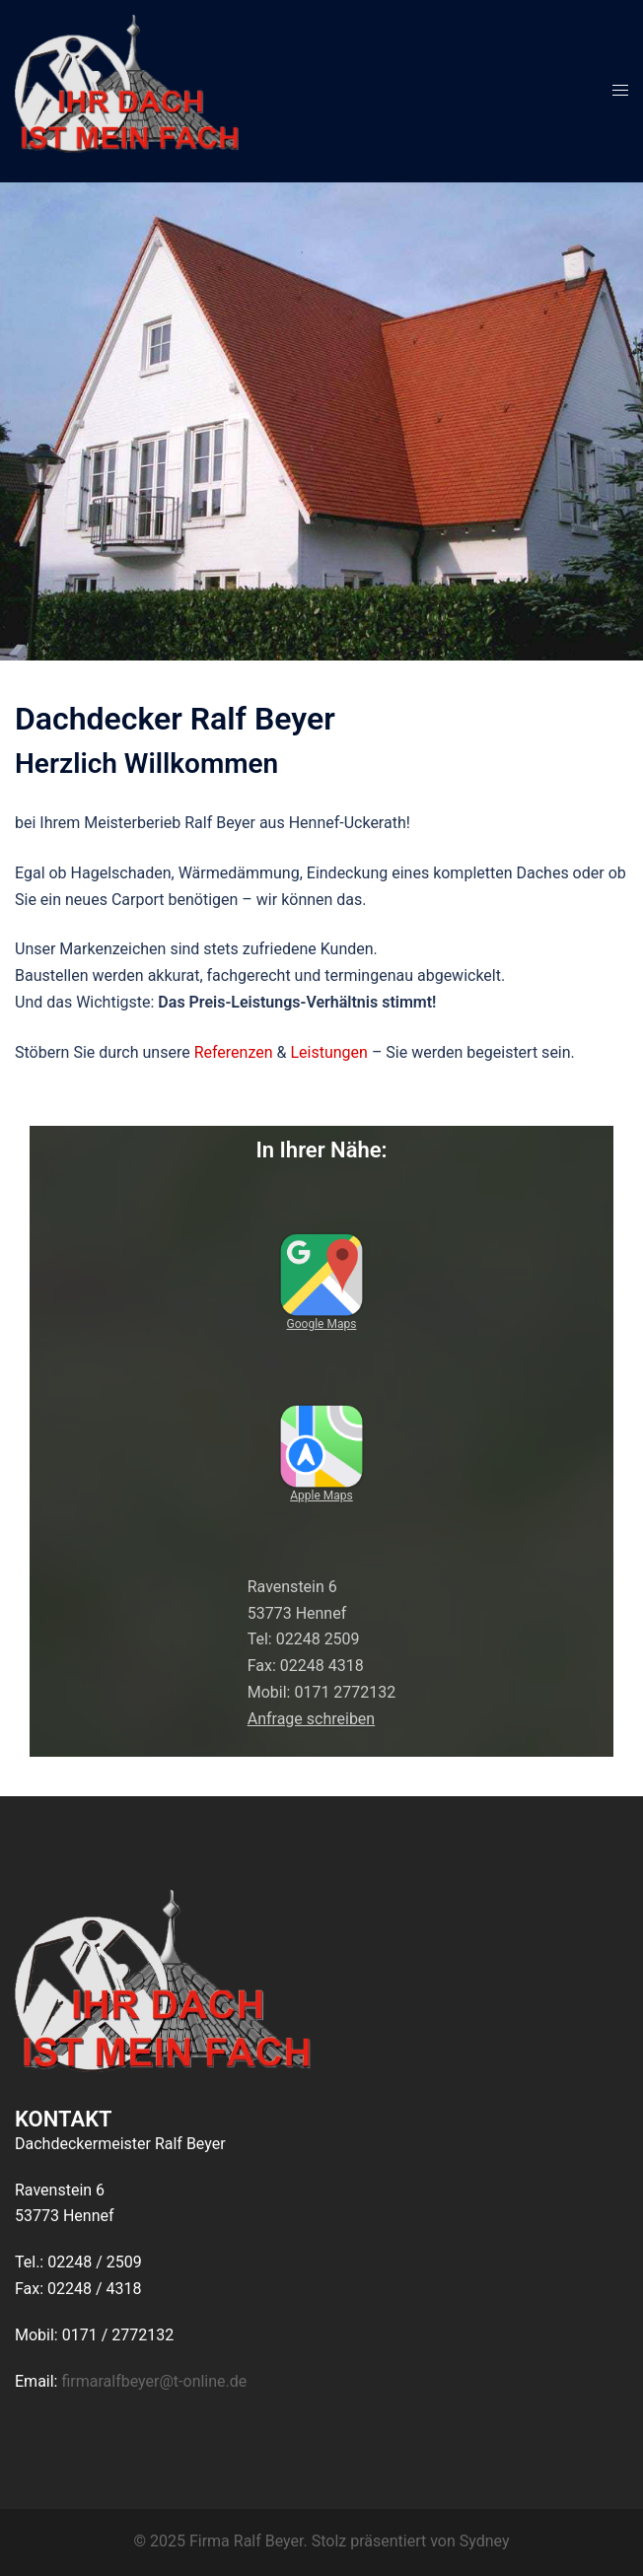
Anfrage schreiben (311, 1718)
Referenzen (233, 1052)
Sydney (485, 2541)
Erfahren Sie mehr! (321, 475)
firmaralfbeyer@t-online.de (154, 2381)
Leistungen (328, 1052)
